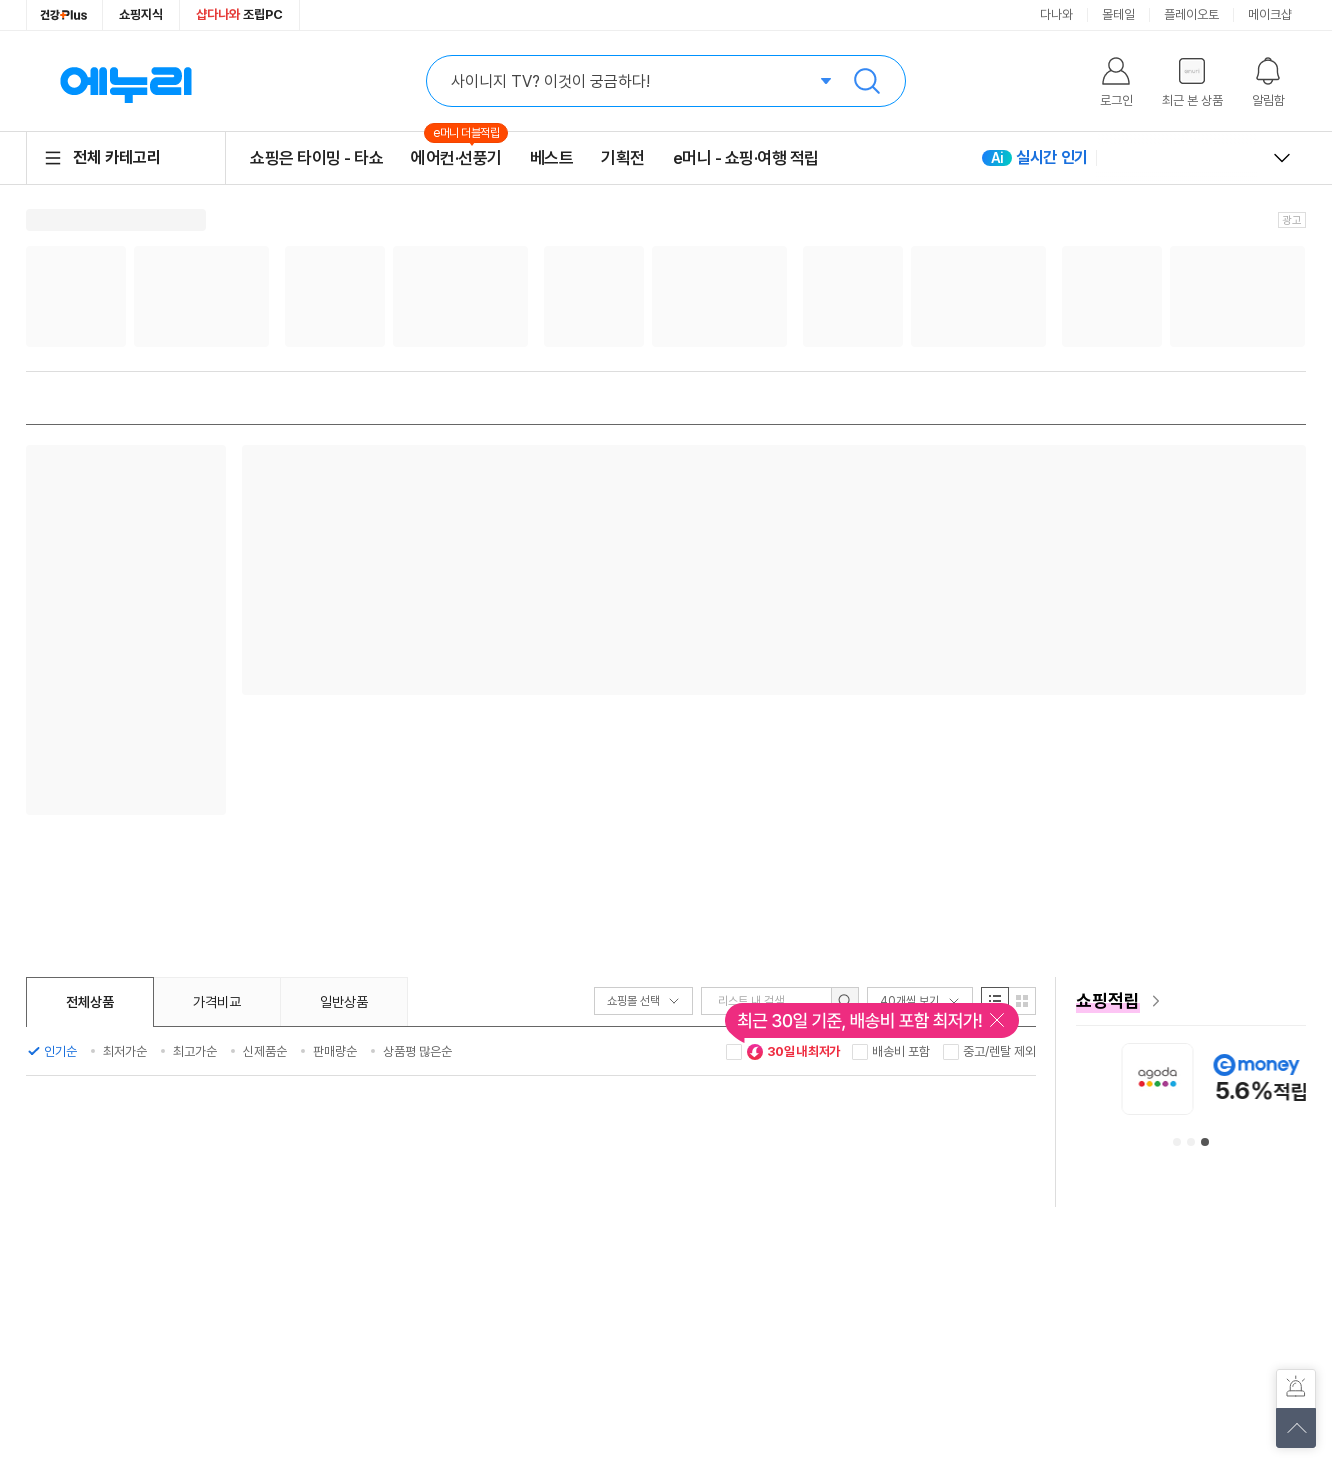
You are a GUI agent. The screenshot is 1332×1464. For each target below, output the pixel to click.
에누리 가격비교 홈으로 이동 (126, 81)
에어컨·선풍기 (456, 157)
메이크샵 (1270, 14)
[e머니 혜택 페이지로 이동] (1191, 1001)
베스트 (552, 158)
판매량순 (335, 1051)
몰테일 (1118, 14)
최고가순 (195, 1051)
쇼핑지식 (141, 14)
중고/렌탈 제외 (999, 1051)
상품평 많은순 (417, 1051)
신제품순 (265, 1051)
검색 (867, 81)
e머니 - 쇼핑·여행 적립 (746, 158)
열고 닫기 (1282, 158)
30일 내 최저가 (793, 1052)
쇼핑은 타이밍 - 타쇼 (316, 158)
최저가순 (125, 1051)
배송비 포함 (901, 1051)
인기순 (60, 1051)
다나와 (1056, 14)
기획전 (623, 158)
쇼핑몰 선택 (643, 1001)
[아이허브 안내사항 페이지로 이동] (1166, 1078)
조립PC (239, 14)
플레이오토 (1191, 14)
